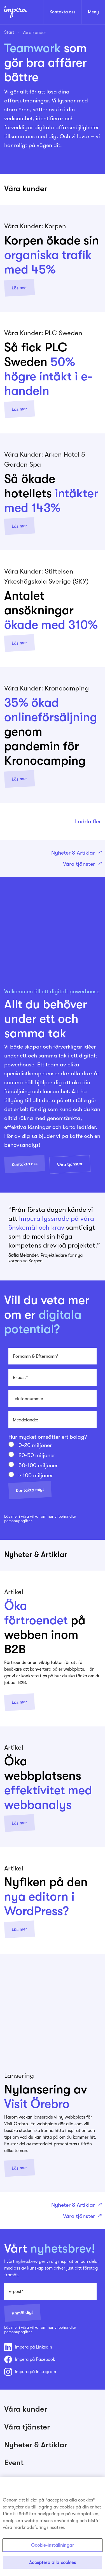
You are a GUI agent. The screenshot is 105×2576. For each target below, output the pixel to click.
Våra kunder (34, 32)
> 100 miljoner (35, 1475)
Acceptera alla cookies (52, 2565)
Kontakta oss (62, 12)
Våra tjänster (82, 864)
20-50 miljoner (36, 1455)
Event (14, 2462)
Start (9, 32)
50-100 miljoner (38, 1465)
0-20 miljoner (35, 1445)
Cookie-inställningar (52, 2548)
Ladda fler (88, 821)
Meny (93, 12)
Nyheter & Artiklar (76, 853)
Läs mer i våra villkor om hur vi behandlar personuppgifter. (40, 1518)
